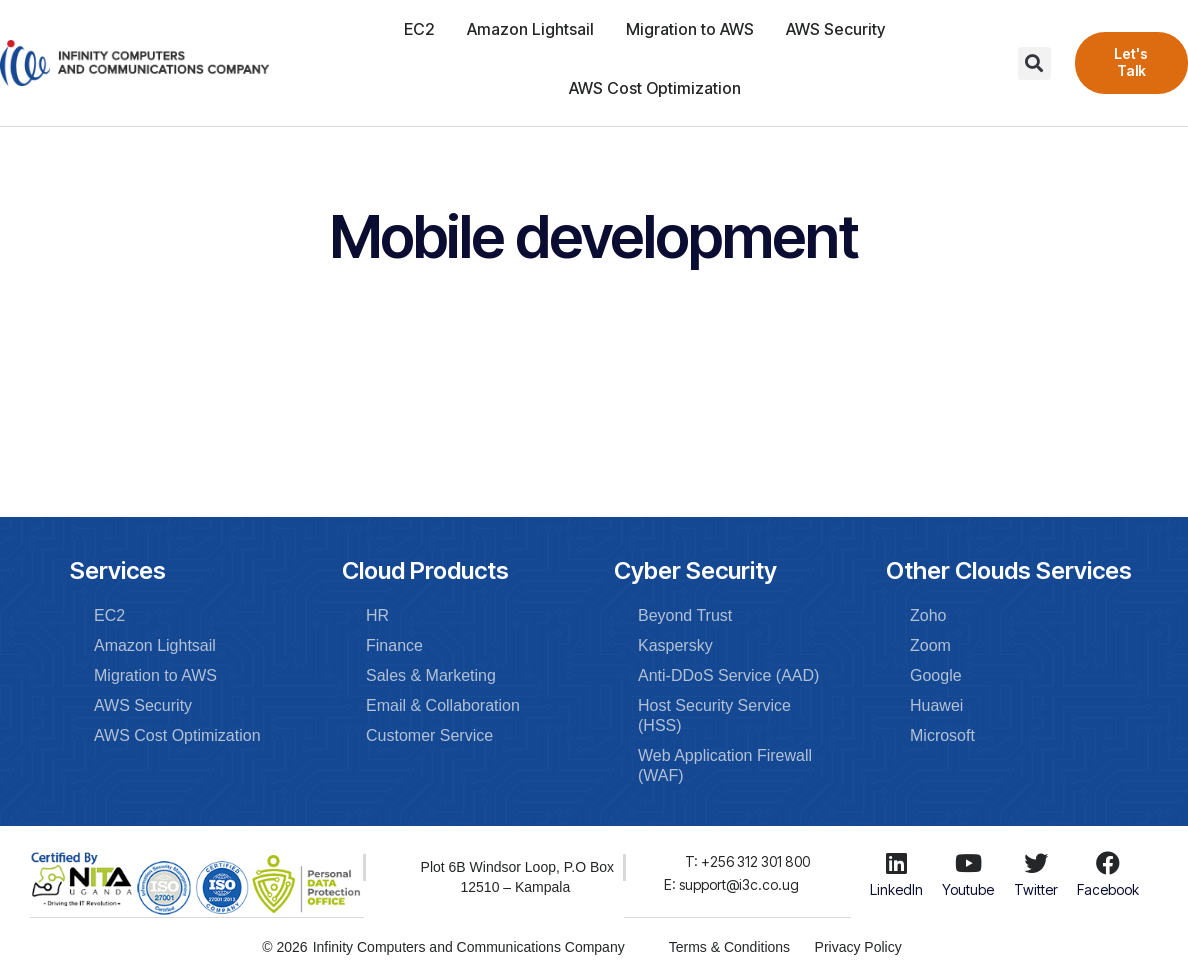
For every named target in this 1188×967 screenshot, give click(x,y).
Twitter (1036, 889)
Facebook (1108, 889)
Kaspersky (675, 645)
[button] (1034, 63)
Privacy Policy (858, 946)
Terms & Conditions (728, 946)
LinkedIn (896, 889)
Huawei (936, 705)
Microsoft (942, 735)
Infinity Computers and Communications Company (468, 946)
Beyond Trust (685, 615)
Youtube (968, 889)
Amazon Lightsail (530, 29)
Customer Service (429, 735)
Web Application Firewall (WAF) (725, 765)
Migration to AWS (690, 29)
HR (377, 615)
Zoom (930, 645)
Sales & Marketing (431, 675)
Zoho (928, 615)
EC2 (419, 29)
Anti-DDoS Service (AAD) (728, 675)
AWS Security (835, 29)
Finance (394, 645)
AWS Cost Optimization (655, 88)
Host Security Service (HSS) (714, 715)
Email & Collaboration (443, 705)
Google (936, 675)
